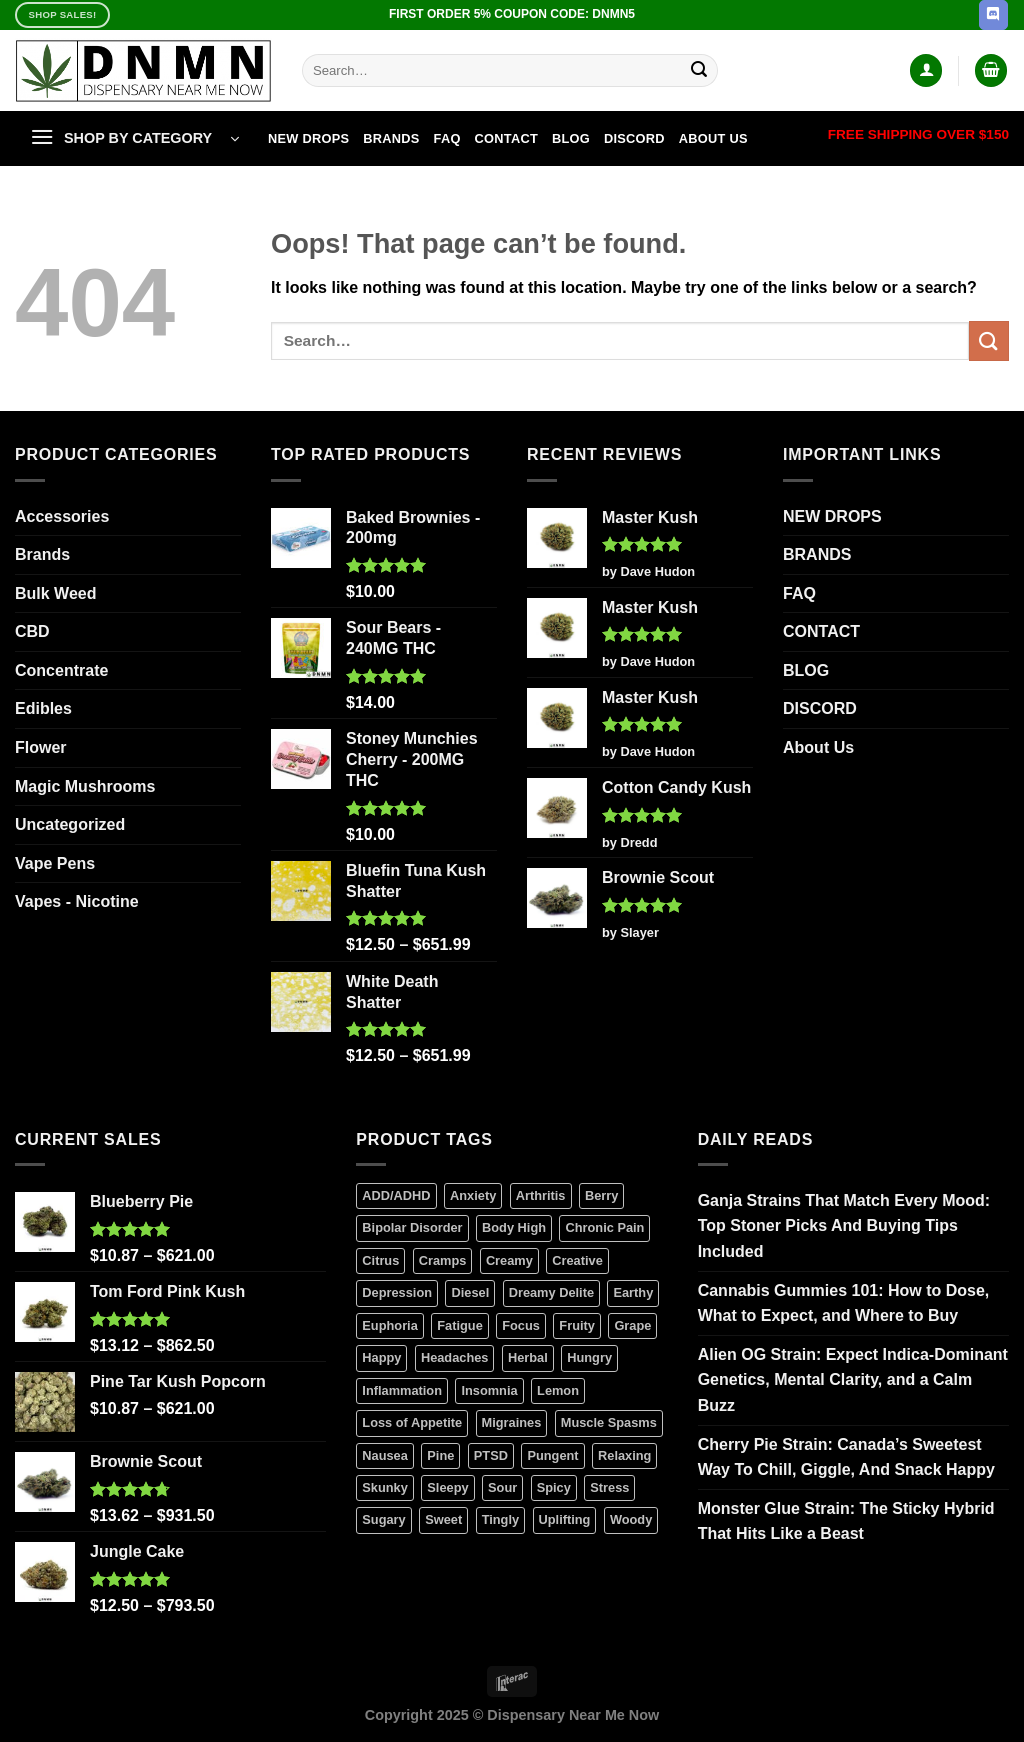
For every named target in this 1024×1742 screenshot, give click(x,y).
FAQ (447, 138)
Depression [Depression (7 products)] (397, 1292)
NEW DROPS (308, 138)
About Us (713, 138)
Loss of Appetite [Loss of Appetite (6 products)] (412, 1422)
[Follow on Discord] (993, 15)
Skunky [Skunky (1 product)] (385, 1487)
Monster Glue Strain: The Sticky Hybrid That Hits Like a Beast (846, 1521)
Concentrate (61, 670)
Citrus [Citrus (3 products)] (380, 1260)
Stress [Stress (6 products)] (609, 1487)
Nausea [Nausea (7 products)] (385, 1455)
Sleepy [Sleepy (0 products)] (447, 1487)
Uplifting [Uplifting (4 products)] (565, 1519)
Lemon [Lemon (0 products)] (558, 1390)
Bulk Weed (56, 593)
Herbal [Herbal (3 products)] (528, 1357)
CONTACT (506, 138)
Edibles (43, 708)
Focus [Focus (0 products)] (521, 1325)
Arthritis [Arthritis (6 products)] (541, 1195)
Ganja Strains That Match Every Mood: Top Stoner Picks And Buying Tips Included (844, 1226)
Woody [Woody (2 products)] (631, 1519)
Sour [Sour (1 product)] (502, 1487)
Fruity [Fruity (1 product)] (577, 1325)
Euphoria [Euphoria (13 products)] (389, 1325)
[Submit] (700, 71)
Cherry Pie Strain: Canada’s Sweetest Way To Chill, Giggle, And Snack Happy (846, 1457)
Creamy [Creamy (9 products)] (509, 1260)
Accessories (62, 516)
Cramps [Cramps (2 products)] (443, 1260)
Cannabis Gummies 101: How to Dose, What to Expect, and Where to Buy (844, 1303)
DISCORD (634, 138)
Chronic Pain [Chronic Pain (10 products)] (604, 1227)
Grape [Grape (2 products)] (632, 1325)
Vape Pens (55, 863)
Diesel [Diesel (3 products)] (470, 1292)
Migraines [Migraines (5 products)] (512, 1422)
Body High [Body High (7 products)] (514, 1227)
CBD (32, 631)
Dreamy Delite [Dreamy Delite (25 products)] (551, 1292)
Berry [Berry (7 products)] (601, 1195)
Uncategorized (70, 824)
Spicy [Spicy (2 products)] (554, 1487)
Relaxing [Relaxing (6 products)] (624, 1455)
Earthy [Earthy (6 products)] (633, 1292)
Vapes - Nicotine (77, 901)
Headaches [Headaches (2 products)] (455, 1357)
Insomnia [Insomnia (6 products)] (489, 1390)
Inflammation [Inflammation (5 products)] (402, 1390)
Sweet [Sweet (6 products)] (443, 1519)
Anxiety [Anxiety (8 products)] (473, 1195)
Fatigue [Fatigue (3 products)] (460, 1325)
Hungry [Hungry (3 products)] (589, 1357)
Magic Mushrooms (85, 786)
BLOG (571, 138)
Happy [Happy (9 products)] (381, 1357)
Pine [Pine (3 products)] (440, 1455)
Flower (41, 747)
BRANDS (391, 138)
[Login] (926, 70)
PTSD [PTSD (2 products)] (491, 1455)
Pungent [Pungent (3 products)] (552, 1455)
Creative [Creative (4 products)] (577, 1260)
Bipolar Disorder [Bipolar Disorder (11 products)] (412, 1227)
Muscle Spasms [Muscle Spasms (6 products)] (609, 1422)
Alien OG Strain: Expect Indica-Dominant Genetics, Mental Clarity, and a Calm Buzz (853, 1380)
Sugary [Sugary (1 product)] (383, 1519)
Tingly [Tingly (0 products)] (500, 1519)
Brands (42, 554)
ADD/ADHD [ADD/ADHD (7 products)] (396, 1195)
